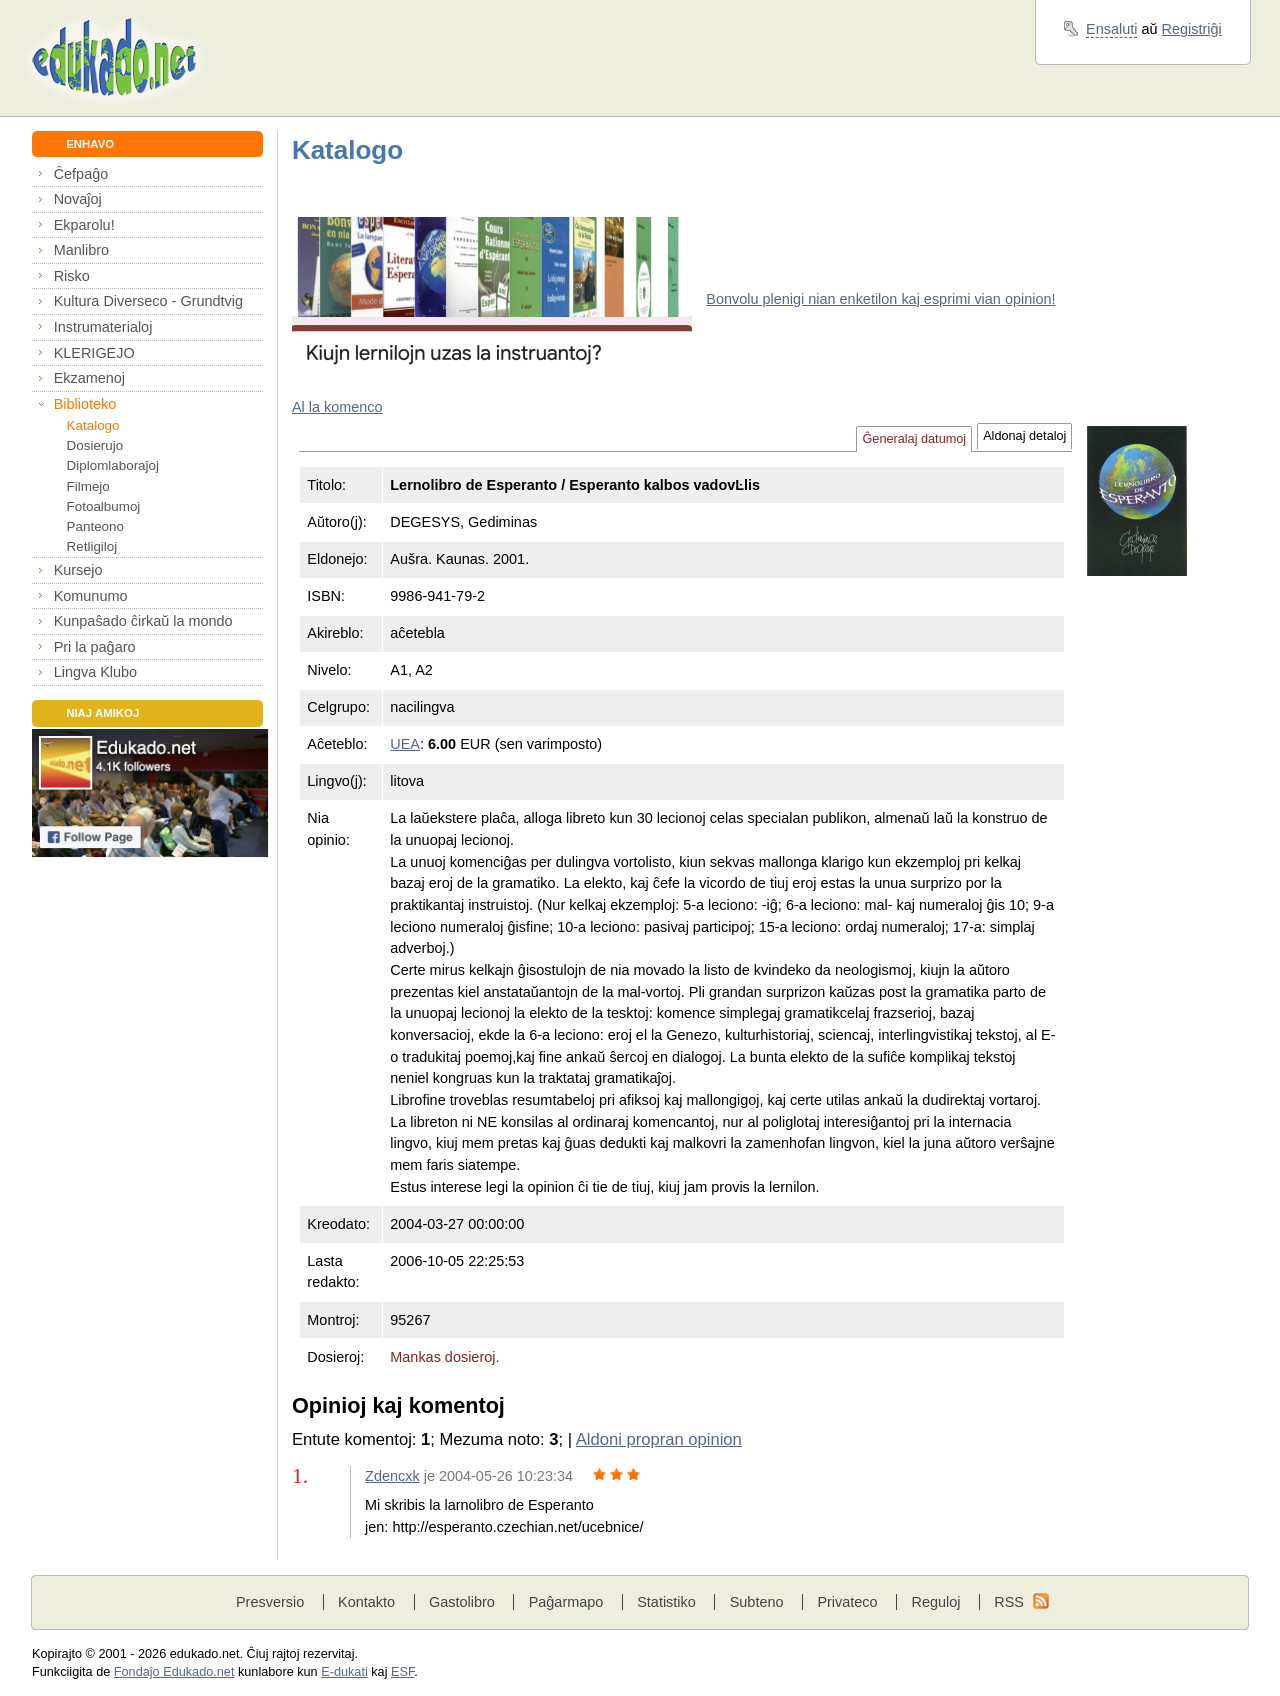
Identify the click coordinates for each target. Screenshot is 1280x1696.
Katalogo (93, 425)
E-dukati (344, 1672)
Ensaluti (1111, 29)
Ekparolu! (84, 225)
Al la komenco (337, 407)
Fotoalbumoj (104, 506)
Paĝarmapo (566, 1602)
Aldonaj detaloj (1024, 436)
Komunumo (91, 596)
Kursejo (78, 570)
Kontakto (366, 1602)
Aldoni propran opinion (659, 1439)
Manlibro (81, 250)
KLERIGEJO (94, 353)
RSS (1009, 1602)
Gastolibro (462, 1602)
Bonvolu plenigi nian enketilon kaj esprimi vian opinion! (880, 299)
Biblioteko (85, 404)
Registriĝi (1192, 29)
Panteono (95, 526)
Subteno (757, 1602)
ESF (402, 1672)
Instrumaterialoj (103, 327)
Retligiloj (92, 546)
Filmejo (88, 486)
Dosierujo (95, 445)
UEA (405, 744)
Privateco (847, 1602)
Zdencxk (392, 1476)
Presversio (270, 1602)
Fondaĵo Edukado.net (174, 1672)
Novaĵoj (78, 199)
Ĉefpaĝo (81, 174)
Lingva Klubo (95, 672)
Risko (72, 276)
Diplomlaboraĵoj (113, 465)
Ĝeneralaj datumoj (914, 439)
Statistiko (666, 1602)
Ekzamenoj (89, 378)
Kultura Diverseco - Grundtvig (148, 301)
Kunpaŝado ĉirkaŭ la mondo (143, 621)
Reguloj (935, 1602)
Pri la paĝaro (95, 647)
